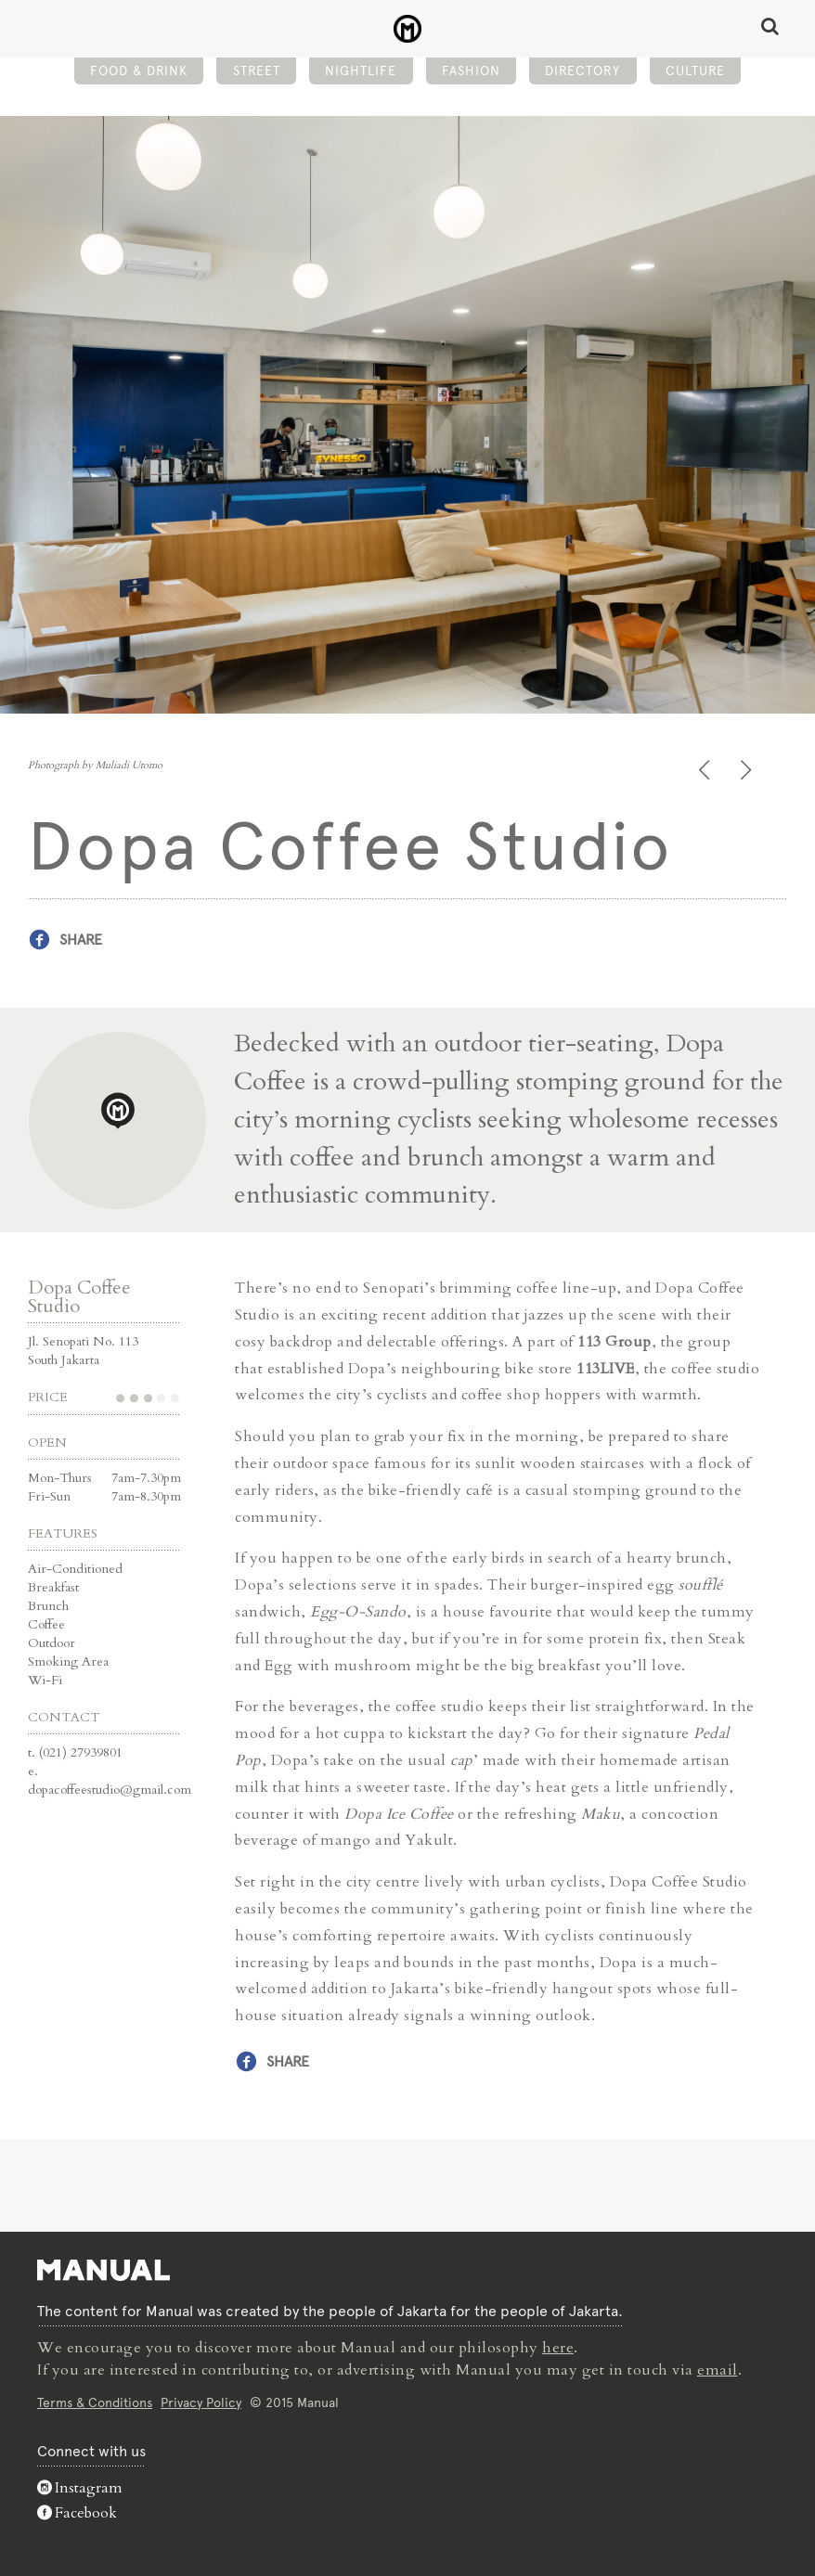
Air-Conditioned (75, 1569)
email (717, 2370)
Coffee (46, 1624)
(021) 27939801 (81, 1752)
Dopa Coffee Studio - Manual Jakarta (408, 29)
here (558, 2348)
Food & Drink (139, 70)
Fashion (471, 70)
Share (80, 939)
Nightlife (360, 70)
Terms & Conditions (94, 2402)
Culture (695, 70)
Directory (582, 70)
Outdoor (51, 1643)
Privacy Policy (201, 2402)
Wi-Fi (45, 1680)
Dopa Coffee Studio (79, 1297)
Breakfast (53, 1587)
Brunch (48, 1606)
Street (256, 70)
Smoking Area (68, 1661)
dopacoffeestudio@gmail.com (109, 1789)
